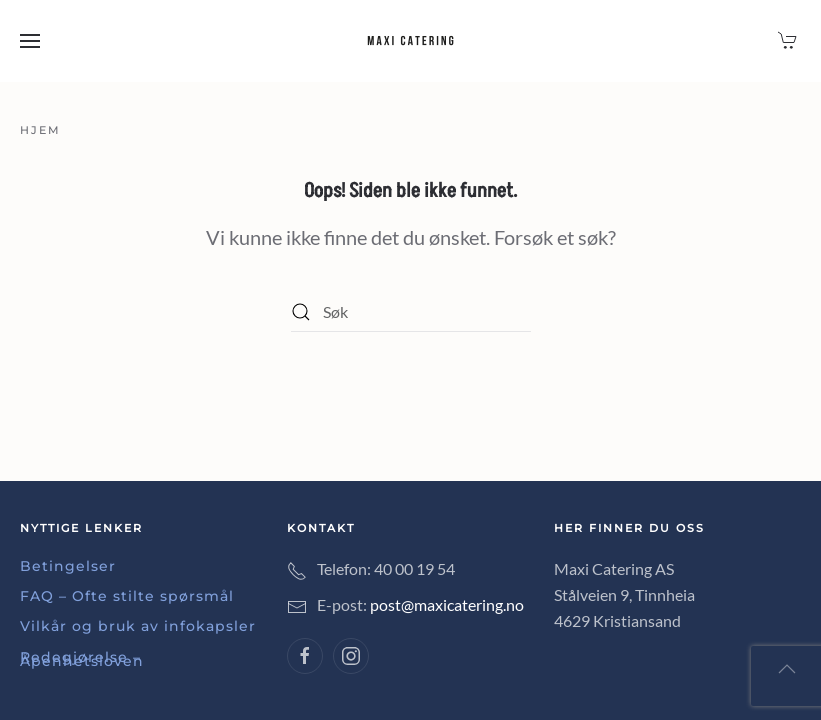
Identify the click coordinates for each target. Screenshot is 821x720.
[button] (30, 41)
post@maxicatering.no (447, 604)
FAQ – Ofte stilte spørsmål (127, 596)
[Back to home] (411, 41)
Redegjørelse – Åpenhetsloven (82, 659)
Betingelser (68, 566)
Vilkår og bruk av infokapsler (138, 626)
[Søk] (411, 312)
